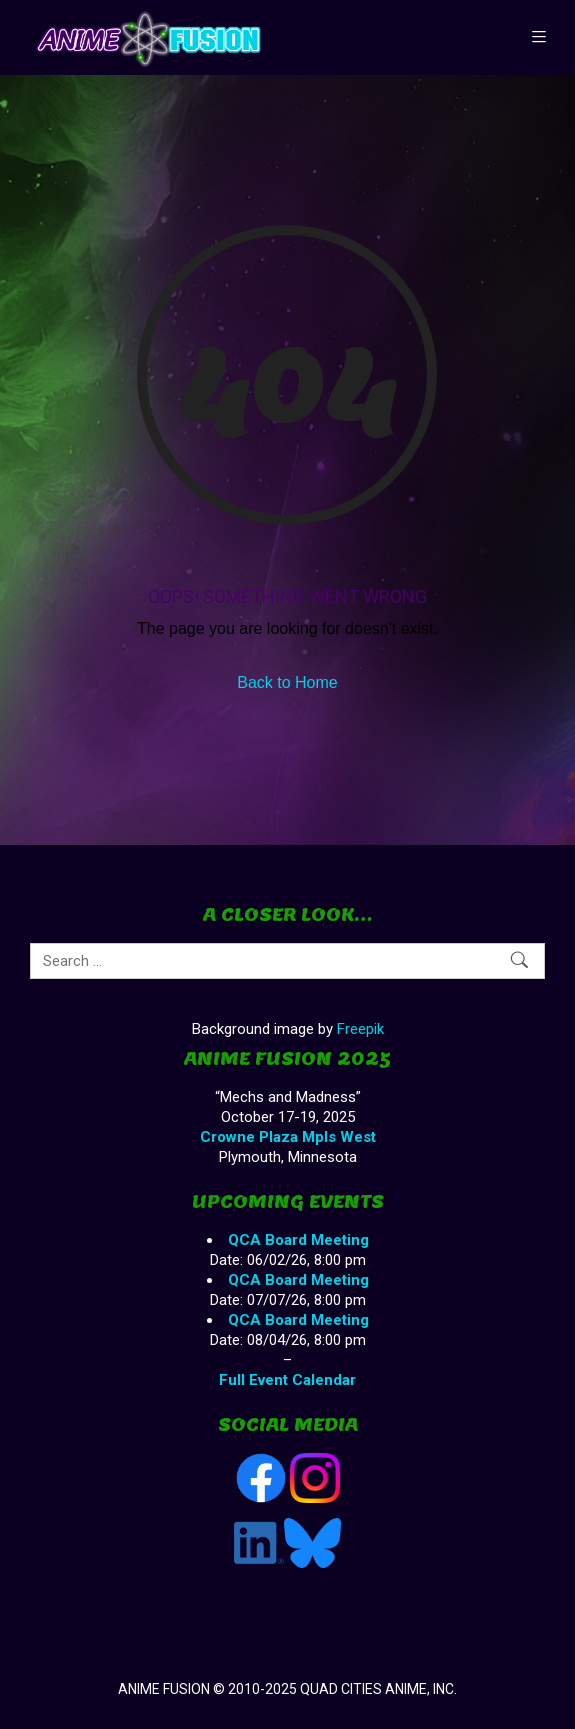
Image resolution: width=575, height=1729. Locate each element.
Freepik (360, 1029)
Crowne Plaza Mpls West (288, 1137)
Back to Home (287, 682)
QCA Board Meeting (298, 1240)
